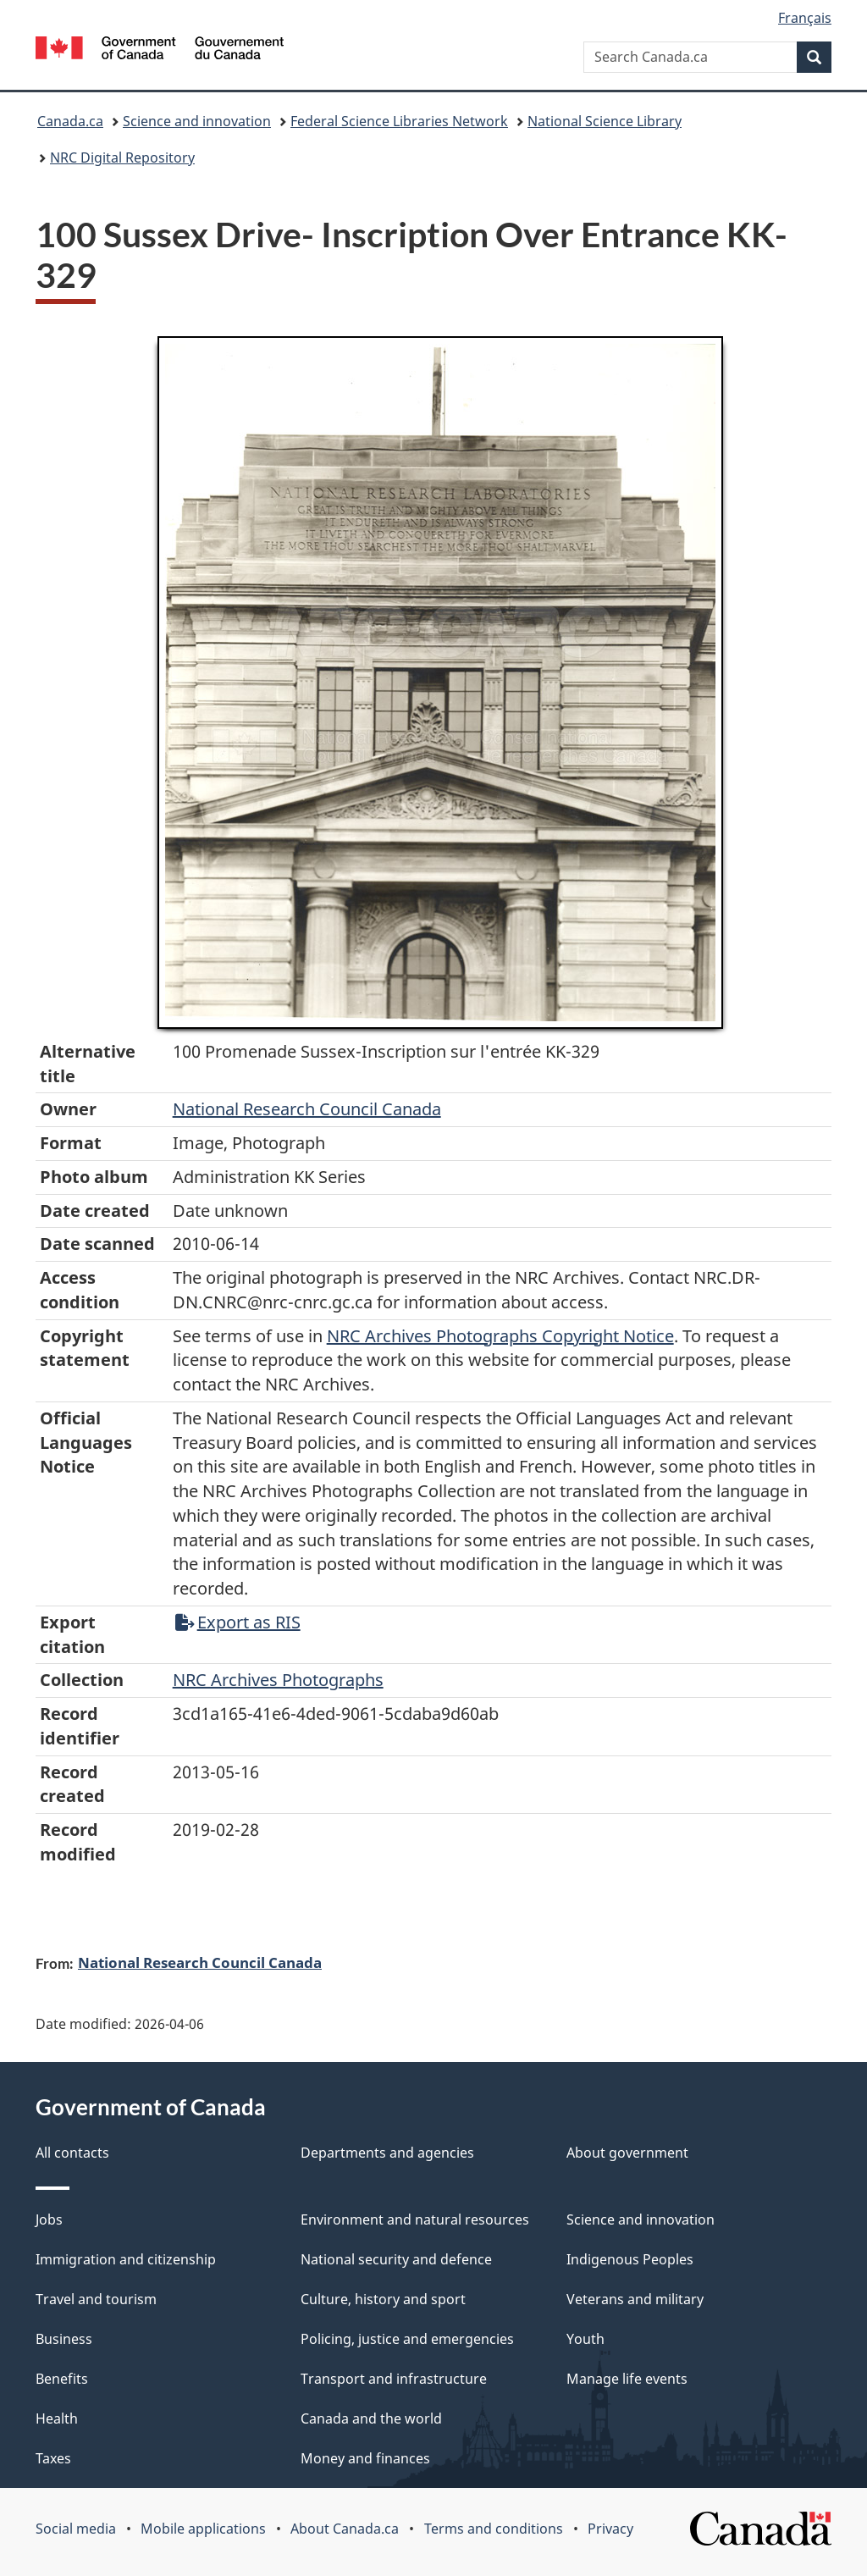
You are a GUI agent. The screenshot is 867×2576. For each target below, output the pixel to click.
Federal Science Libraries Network (399, 121)
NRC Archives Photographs (278, 1679)
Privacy (610, 2528)
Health (57, 2418)
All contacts (72, 2152)
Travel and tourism (96, 2299)
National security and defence (396, 2259)
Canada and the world (371, 2418)
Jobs (49, 2219)
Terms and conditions (493, 2528)
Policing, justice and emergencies (407, 2339)
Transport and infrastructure (394, 2378)
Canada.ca (70, 121)
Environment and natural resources (415, 2219)
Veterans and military (635, 2299)
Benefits (62, 2378)
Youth (585, 2339)
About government (627, 2152)
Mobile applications (203, 2528)
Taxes (53, 2458)
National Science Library (604, 121)
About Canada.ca (344, 2528)
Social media (76, 2528)
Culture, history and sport (383, 2299)
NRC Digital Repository (122, 157)
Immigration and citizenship (126, 2259)
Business (64, 2339)
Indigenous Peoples (629, 2259)
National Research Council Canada (307, 1108)
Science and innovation (197, 121)
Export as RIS (238, 1622)
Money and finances (365, 2458)
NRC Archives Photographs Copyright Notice (500, 1335)
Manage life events (627, 2378)
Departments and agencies (387, 2152)
